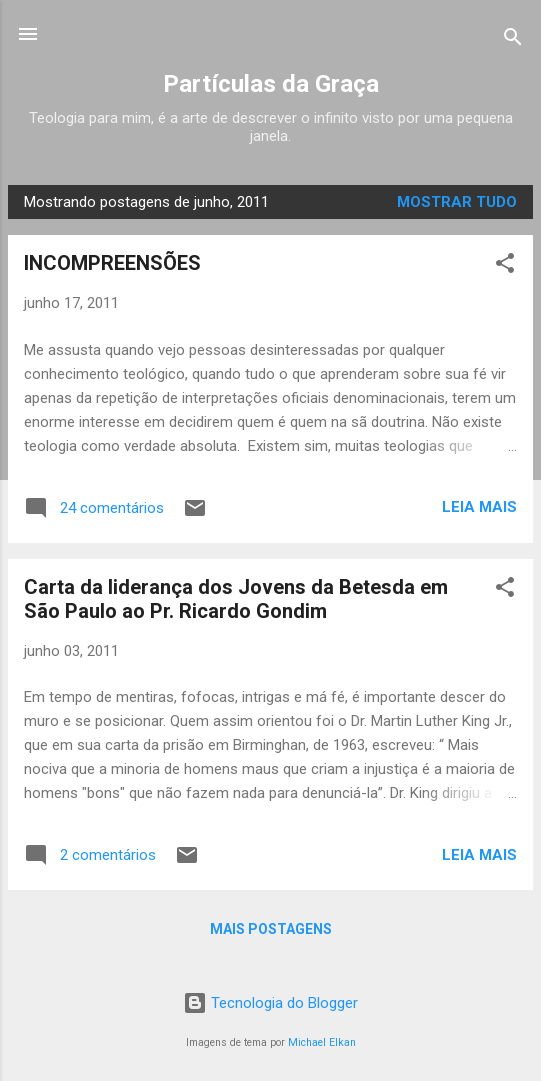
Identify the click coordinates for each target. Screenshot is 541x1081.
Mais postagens (271, 929)
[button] (505, 266)
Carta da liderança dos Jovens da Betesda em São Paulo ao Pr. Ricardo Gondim (236, 599)
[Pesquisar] (513, 40)
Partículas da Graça (271, 84)
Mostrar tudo (457, 202)
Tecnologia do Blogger (270, 1003)
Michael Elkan (322, 1042)
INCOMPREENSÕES (112, 263)
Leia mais (479, 507)
